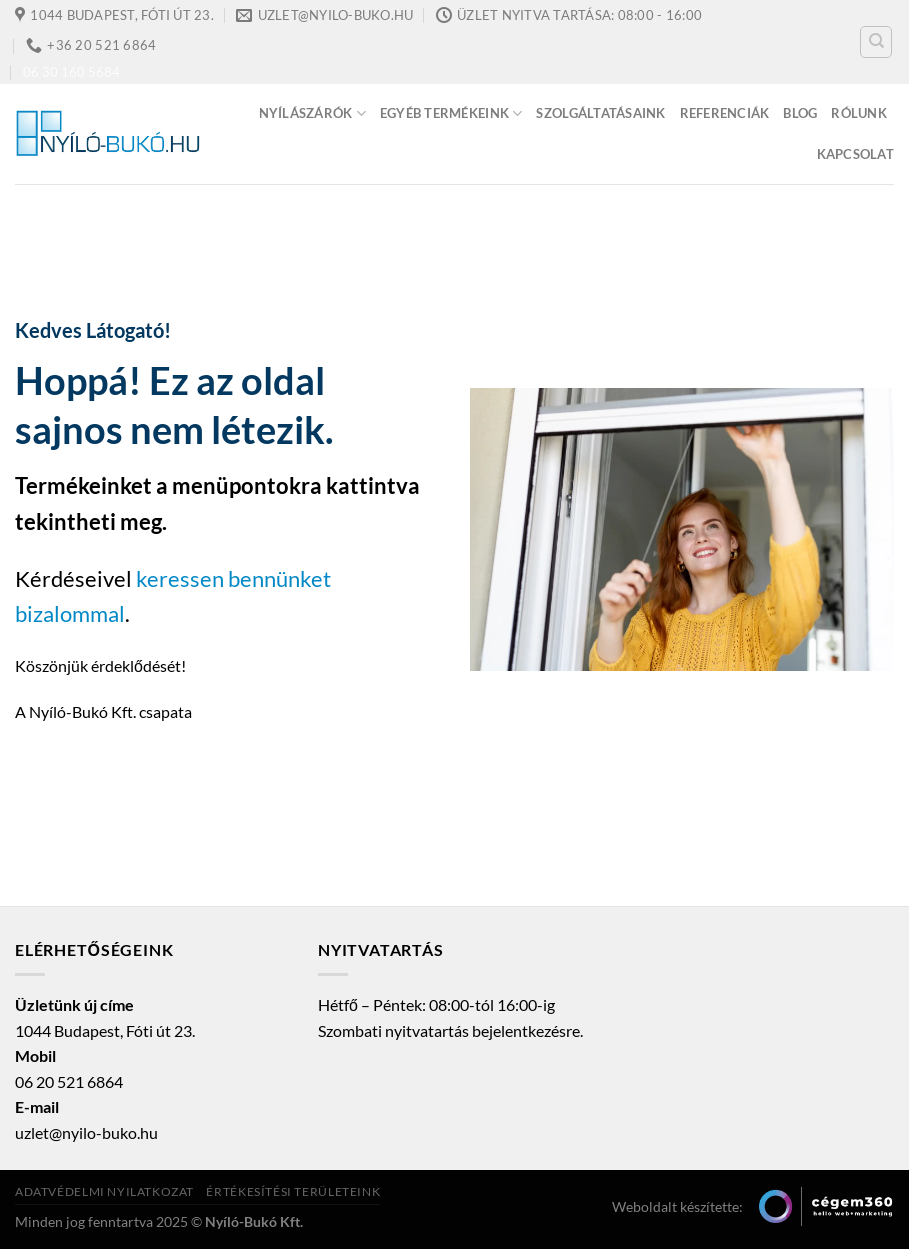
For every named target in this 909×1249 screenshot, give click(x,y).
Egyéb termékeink (451, 113)
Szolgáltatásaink (600, 113)
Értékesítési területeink (293, 1191)
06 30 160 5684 (71, 72)
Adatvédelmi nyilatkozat (104, 1191)
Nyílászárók (312, 113)
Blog (800, 113)
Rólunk (859, 113)
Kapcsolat (855, 154)
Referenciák (725, 113)
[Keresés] (876, 42)
